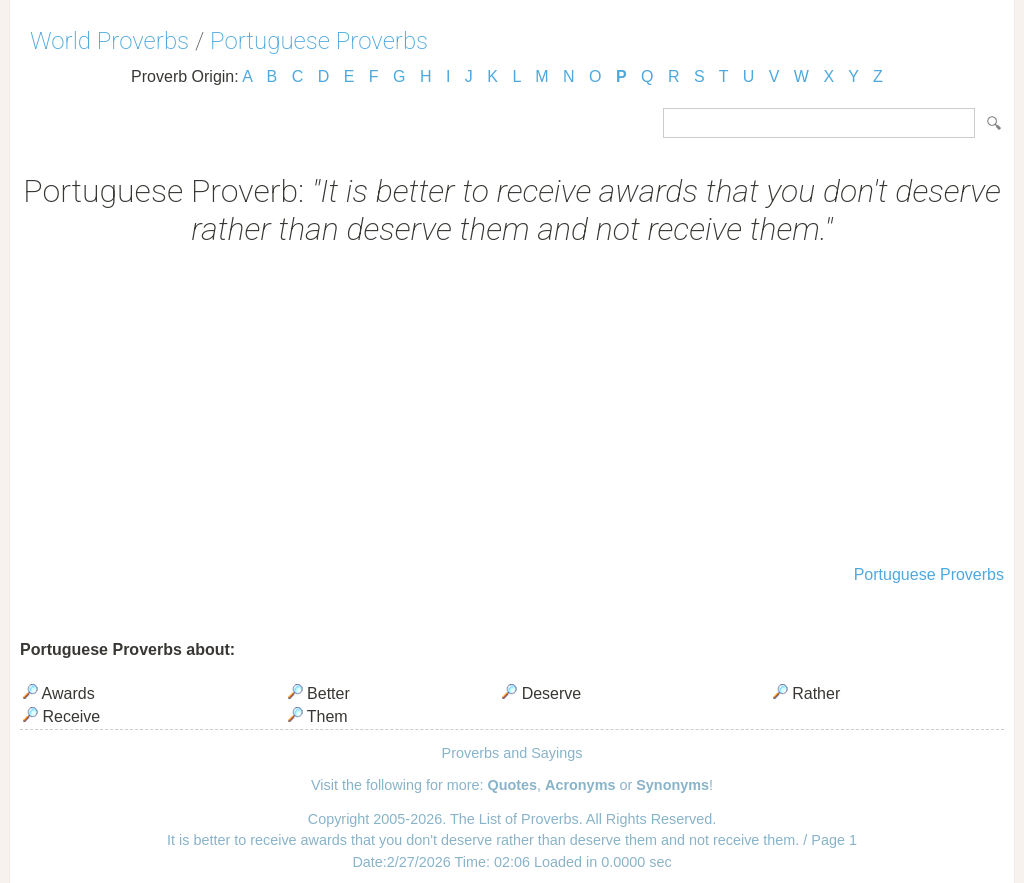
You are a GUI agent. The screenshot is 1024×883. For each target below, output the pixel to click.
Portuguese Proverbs (319, 41)
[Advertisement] (512, 408)
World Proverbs (109, 41)
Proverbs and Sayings (512, 753)
